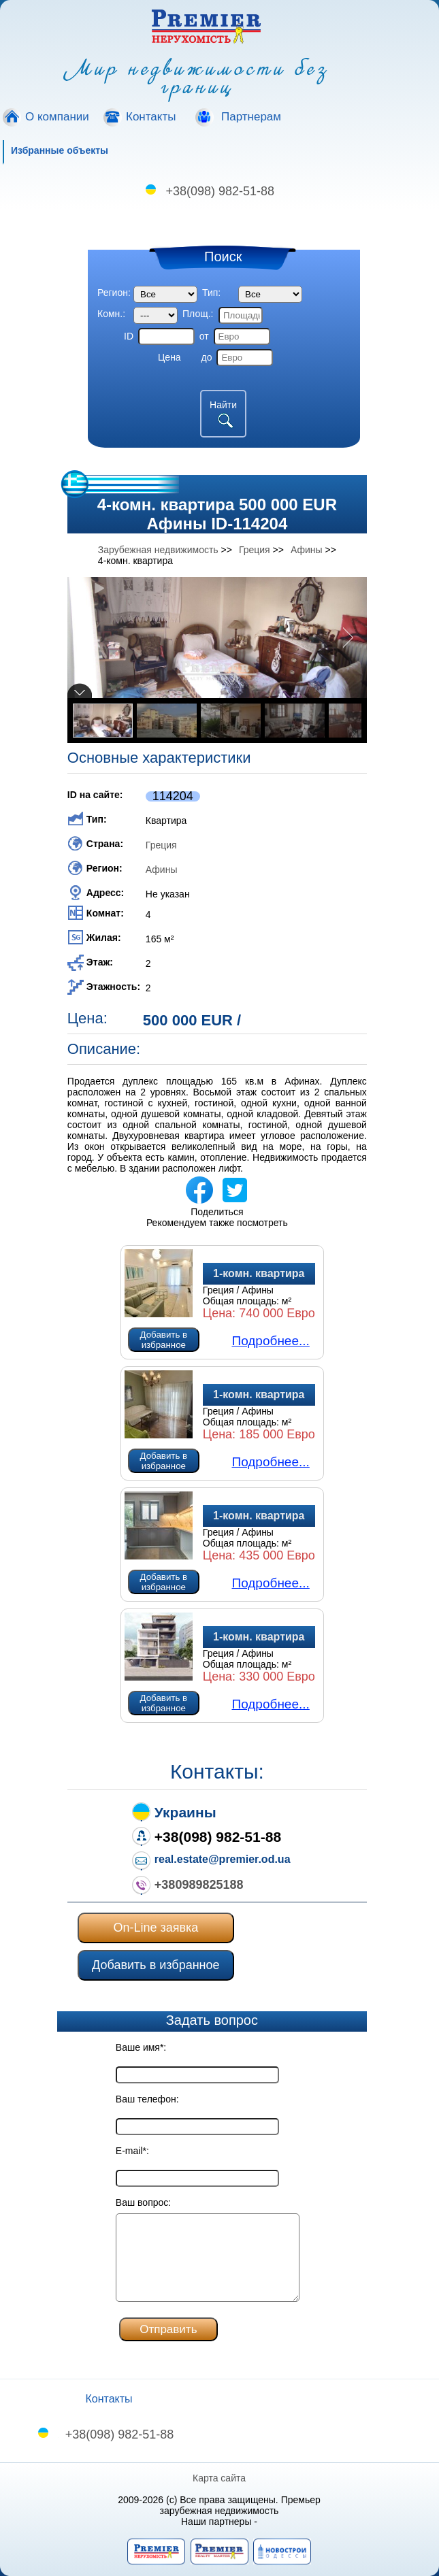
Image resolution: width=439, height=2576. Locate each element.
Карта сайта (219, 2478)
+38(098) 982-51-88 (220, 191)
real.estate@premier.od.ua (223, 1859)
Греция (161, 845)
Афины (162, 869)
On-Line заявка (155, 1927)
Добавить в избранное (164, 1340)
